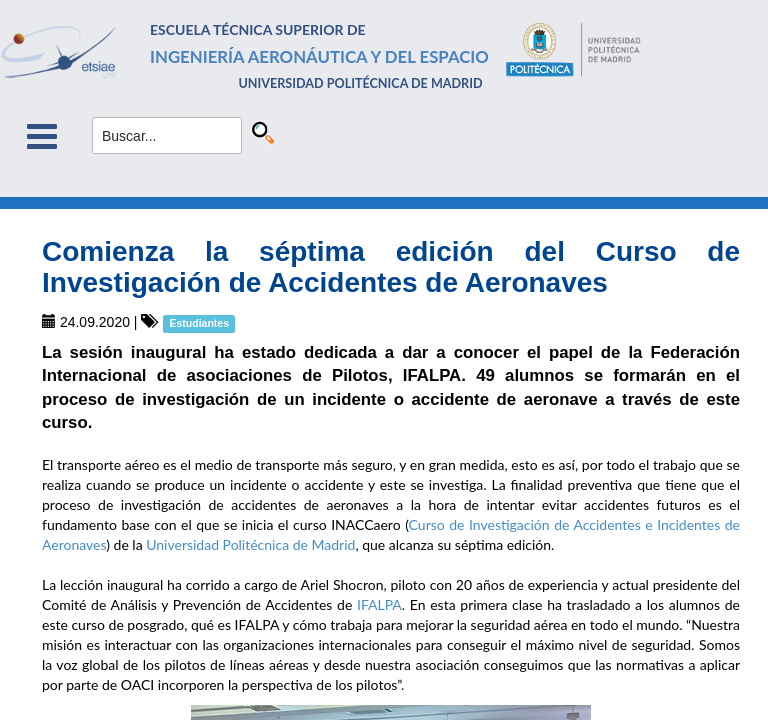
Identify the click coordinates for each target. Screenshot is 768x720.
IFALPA (379, 604)
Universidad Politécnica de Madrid (250, 544)
